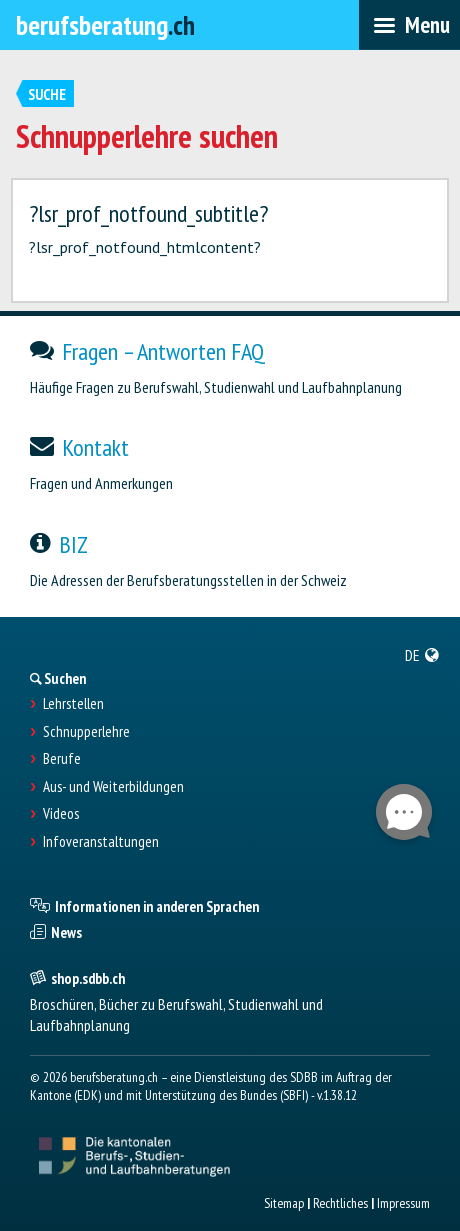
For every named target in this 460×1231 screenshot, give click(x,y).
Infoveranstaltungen (101, 842)
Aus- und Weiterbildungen (113, 787)
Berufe (62, 759)
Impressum (403, 1203)
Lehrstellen (73, 704)
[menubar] (409, 25)
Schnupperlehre (86, 732)
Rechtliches (340, 1203)
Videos (61, 814)
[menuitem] (422, 655)
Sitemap (284, 1203)
